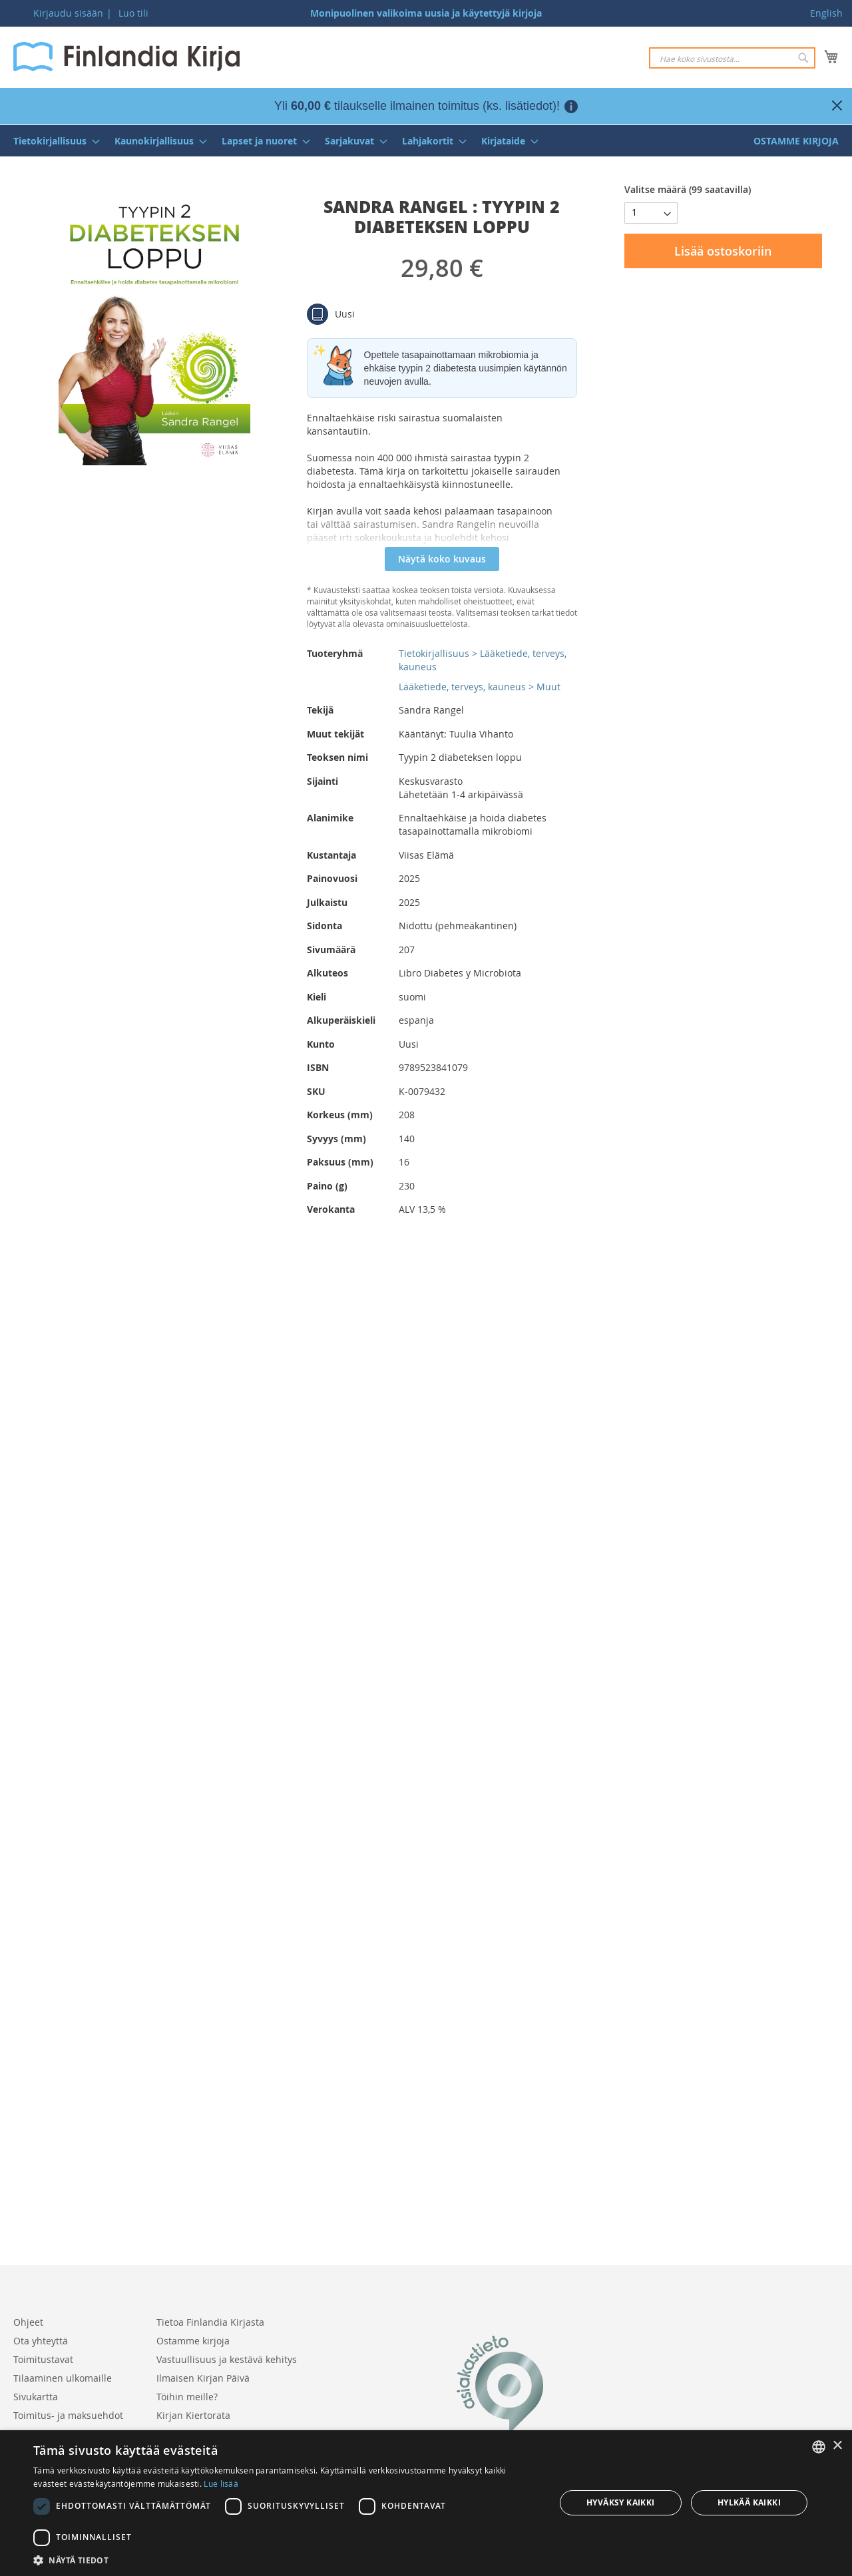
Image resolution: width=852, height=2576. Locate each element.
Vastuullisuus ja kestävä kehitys (226, 2359)
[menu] (426, 140)
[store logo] (126, 56)
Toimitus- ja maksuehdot (68, 2415)
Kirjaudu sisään (68, 13)
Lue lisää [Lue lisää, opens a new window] (221, 2483)
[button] (286, 2559)
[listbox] (818, 2447)
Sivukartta (35, 2396)
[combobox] (732, 58)
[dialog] (426, 2503)
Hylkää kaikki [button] (749, 2502)
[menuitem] (52, 140)
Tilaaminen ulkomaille (62, 2378)
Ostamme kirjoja (193, 2340)
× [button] (837, 2446)
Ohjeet (28, 2322)
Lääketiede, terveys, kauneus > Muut (479, 686)
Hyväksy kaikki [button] (620, 2502)
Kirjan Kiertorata (193, 2415)
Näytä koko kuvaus (442, 558)
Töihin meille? (187, 2396)
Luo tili (133, 13)
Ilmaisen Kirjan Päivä (203, 2378)
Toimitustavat (43, 2359)
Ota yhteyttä (40, 2340)
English (826, 13)
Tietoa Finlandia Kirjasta (210, 2322)
